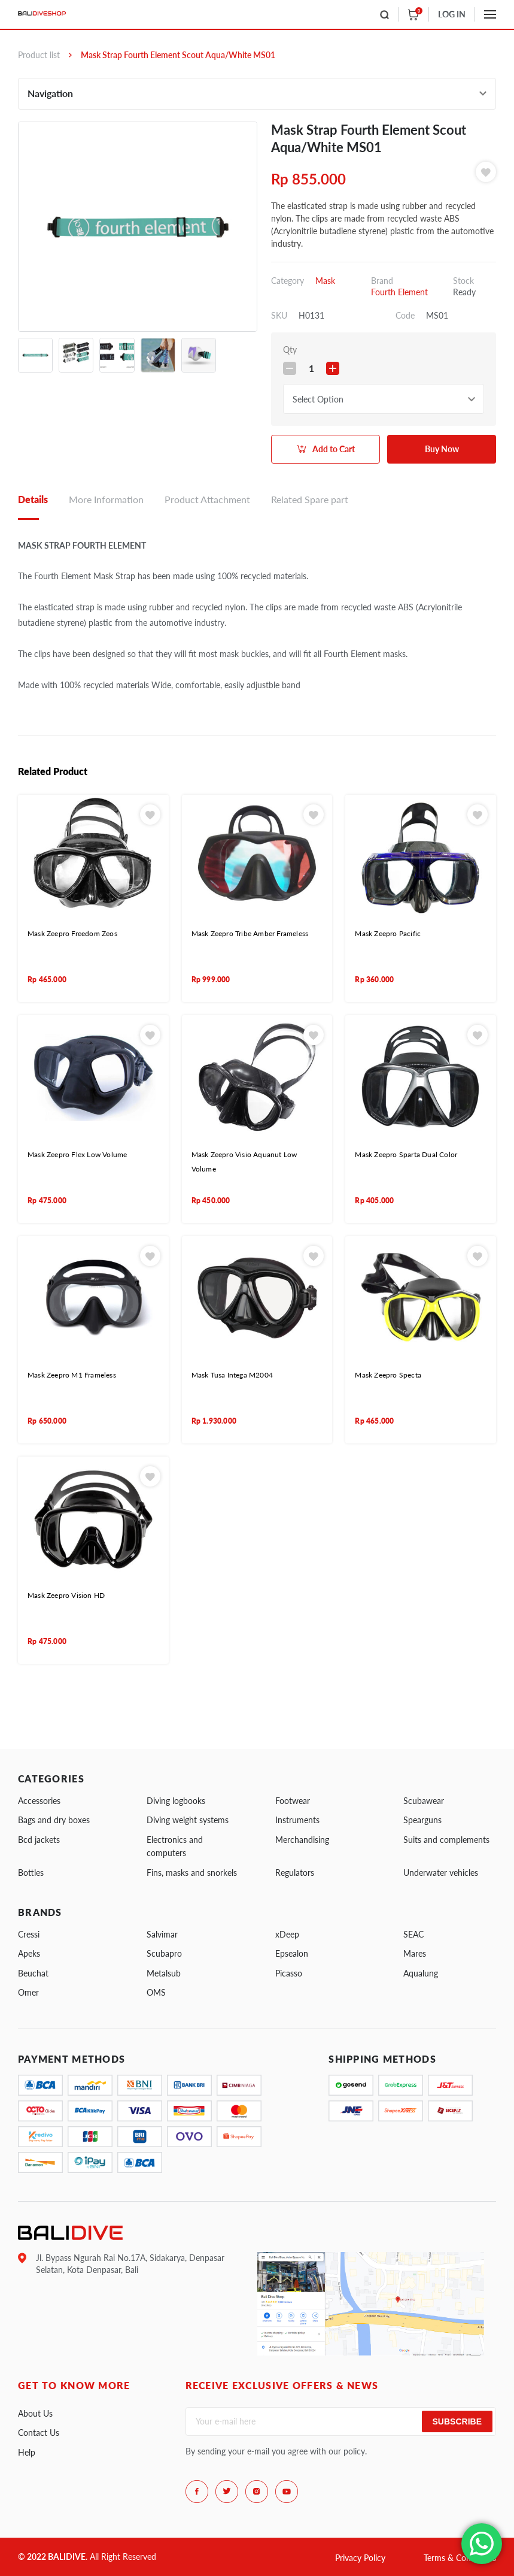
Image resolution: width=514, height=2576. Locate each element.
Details (33, 499)
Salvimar (162, 1934)
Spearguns (422, 1820)
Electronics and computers (175, 1846)
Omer (28, 1992)
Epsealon (291, 1953)
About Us (35, 2413)
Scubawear (423, 1801)
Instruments (297, 1820)
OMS (156, 1992)
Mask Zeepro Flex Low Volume (77, 1154)
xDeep (287, 1934)
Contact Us (38, 2432)
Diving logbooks (176, 1801)
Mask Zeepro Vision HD (66, 1595)
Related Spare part (309, 499)
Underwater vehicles (440, 1872)
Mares (414, 1953)
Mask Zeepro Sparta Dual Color (406, 1154)
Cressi (28, 1934)
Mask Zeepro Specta (388, 1374)
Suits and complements (446, 1840)
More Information (106, 499)
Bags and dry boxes (54, 1820)
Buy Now (442, 449)
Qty (290, 349)
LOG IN (452, 14)
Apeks (29, 1953)
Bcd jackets (39, 1840)
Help (26, 2452)
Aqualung (420, 1973)
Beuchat (33, 1973)
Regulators (294, 1872)
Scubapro (164, 1953)
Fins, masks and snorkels (192, 1872)
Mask (325, 281)
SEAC (413, 1934)
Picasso (288, 1973)
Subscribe (457, 2421)
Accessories (39, 1801)
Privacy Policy (360, 2558)
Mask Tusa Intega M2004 (232, 1374)
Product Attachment (207, 499)
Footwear (292, 1801)
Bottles (31, 1872)
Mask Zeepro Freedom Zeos (72, 933)
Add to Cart (333, 449)
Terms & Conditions (460, 2558)
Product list (39, 55)
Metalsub (164, 1973)
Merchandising (302, 1840)
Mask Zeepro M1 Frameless (72, 1374)
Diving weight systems (188, 1820)
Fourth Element (399, 292)
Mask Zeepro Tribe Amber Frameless (250, 933)
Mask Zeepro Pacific (388, 933)
